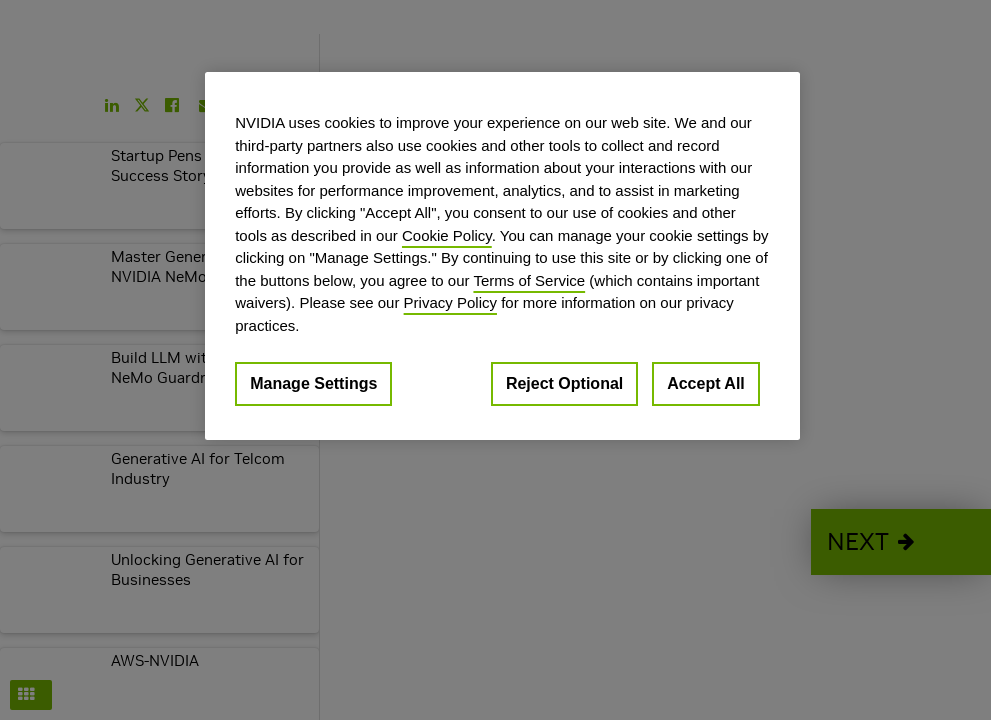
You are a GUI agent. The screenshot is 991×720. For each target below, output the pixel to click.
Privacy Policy (450, 302)
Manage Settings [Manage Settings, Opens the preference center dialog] (313, 383)
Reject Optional (564, 383)
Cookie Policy (447, 235)
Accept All (706, 383)
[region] (502, 256)
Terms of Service (529, 280)
